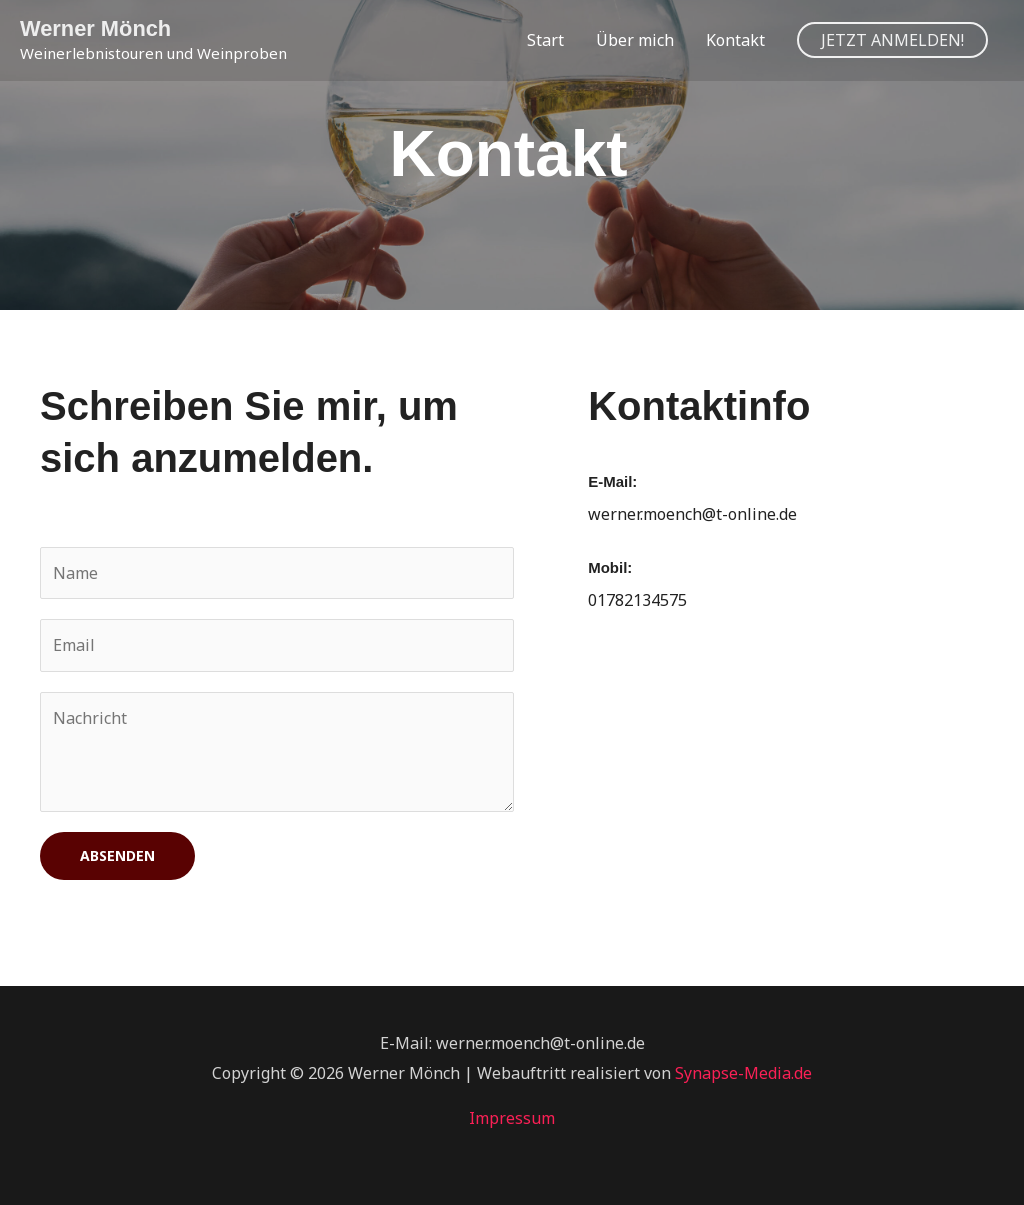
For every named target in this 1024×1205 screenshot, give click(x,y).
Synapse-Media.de (743, 1073)
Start (545, 40)
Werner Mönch (96, 28)
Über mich (635, 40)
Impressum (512, 1119)
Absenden (117, 856)
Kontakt (735, 40)
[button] (892, 40)
